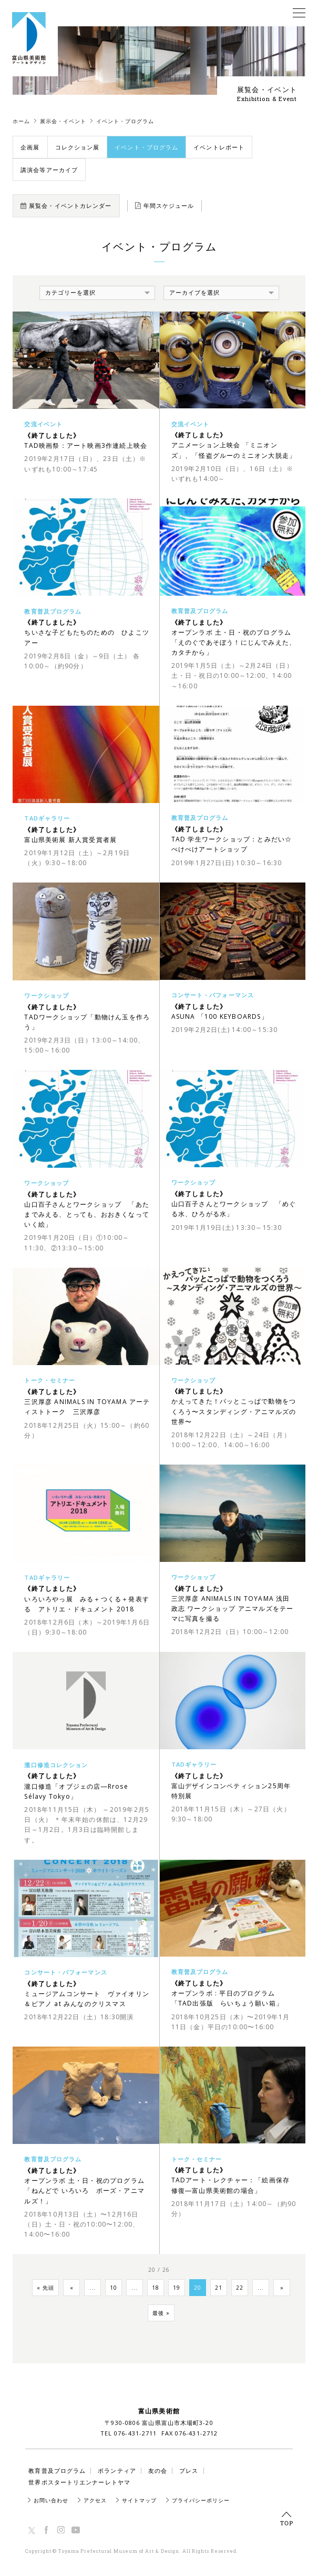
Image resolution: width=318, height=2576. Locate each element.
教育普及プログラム (57, 2470)
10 (113, 2287)
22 (239, 2287)
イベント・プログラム (146, 147)
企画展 (29, 147)
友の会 (157, 2470)
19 (176, 2287)
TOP (286, 2518)
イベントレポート (218, 147)
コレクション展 (77, 147)
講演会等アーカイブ (49, 170)
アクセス (95, 2500)
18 (155, 2287)
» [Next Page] (282, 2287)
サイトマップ (139, 2500)
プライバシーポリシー (201, 2500)
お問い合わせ (51, 2500)
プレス (188, 2470)
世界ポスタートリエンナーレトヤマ (79, 2482)
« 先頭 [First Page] (45, 2287)
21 (218, 2287)
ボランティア (117, 2470)
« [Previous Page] (72, 2287)
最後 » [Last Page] (161, 2313)
